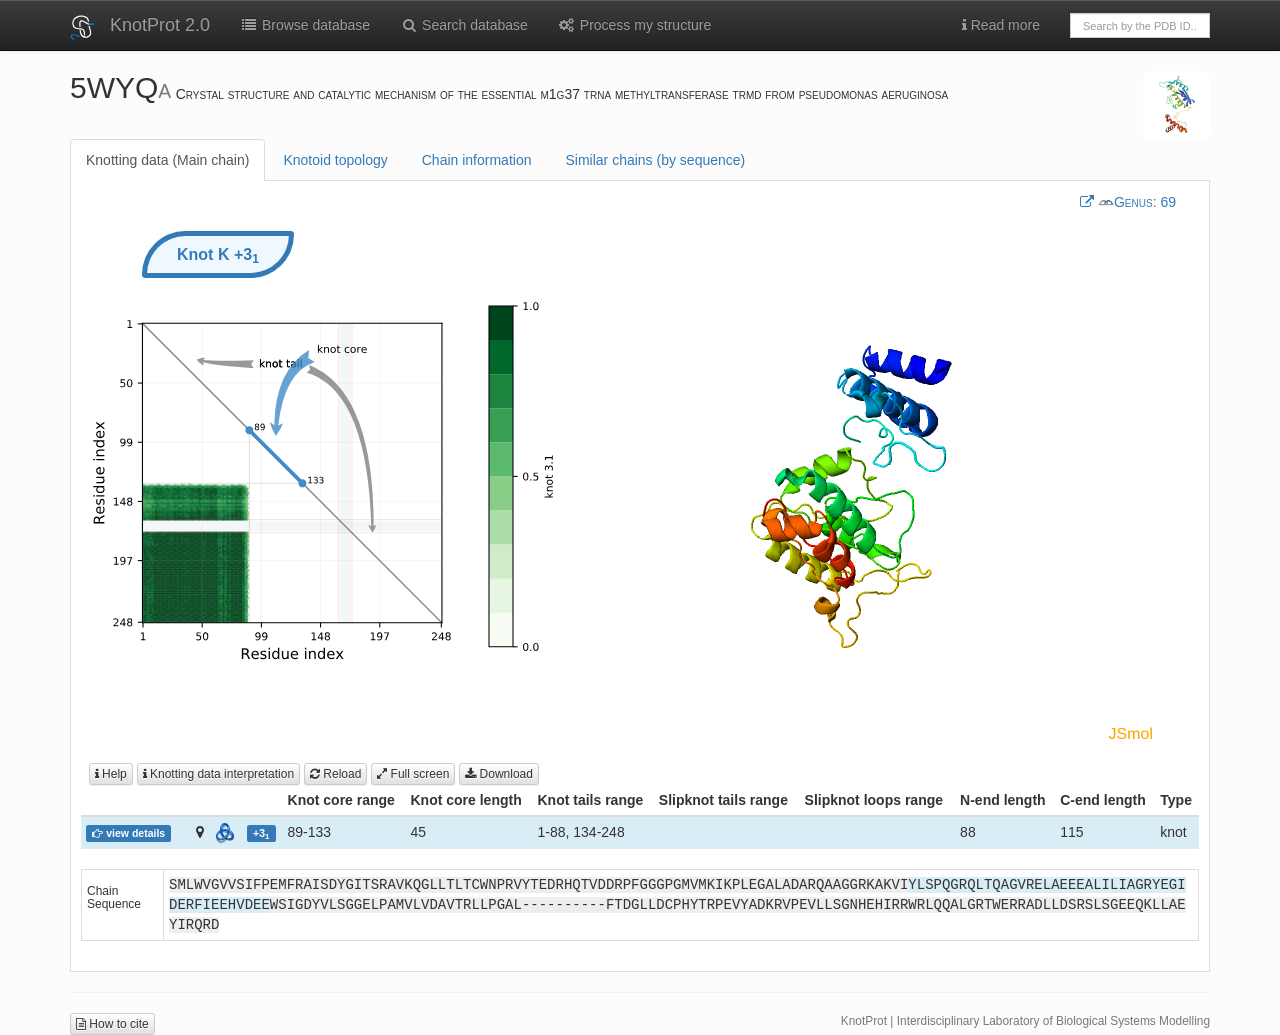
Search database (464, 25)
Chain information (477, 160)
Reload (335, 774)
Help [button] (111, 774)
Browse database (305, 25)
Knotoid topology (335, 160)
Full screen (413, 774)
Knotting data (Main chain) (167, 160)
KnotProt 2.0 (160, 25)
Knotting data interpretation (218, 774)
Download (499, 774)
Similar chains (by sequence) (655, 160)
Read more (1001, 25)
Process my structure (634, 25)
